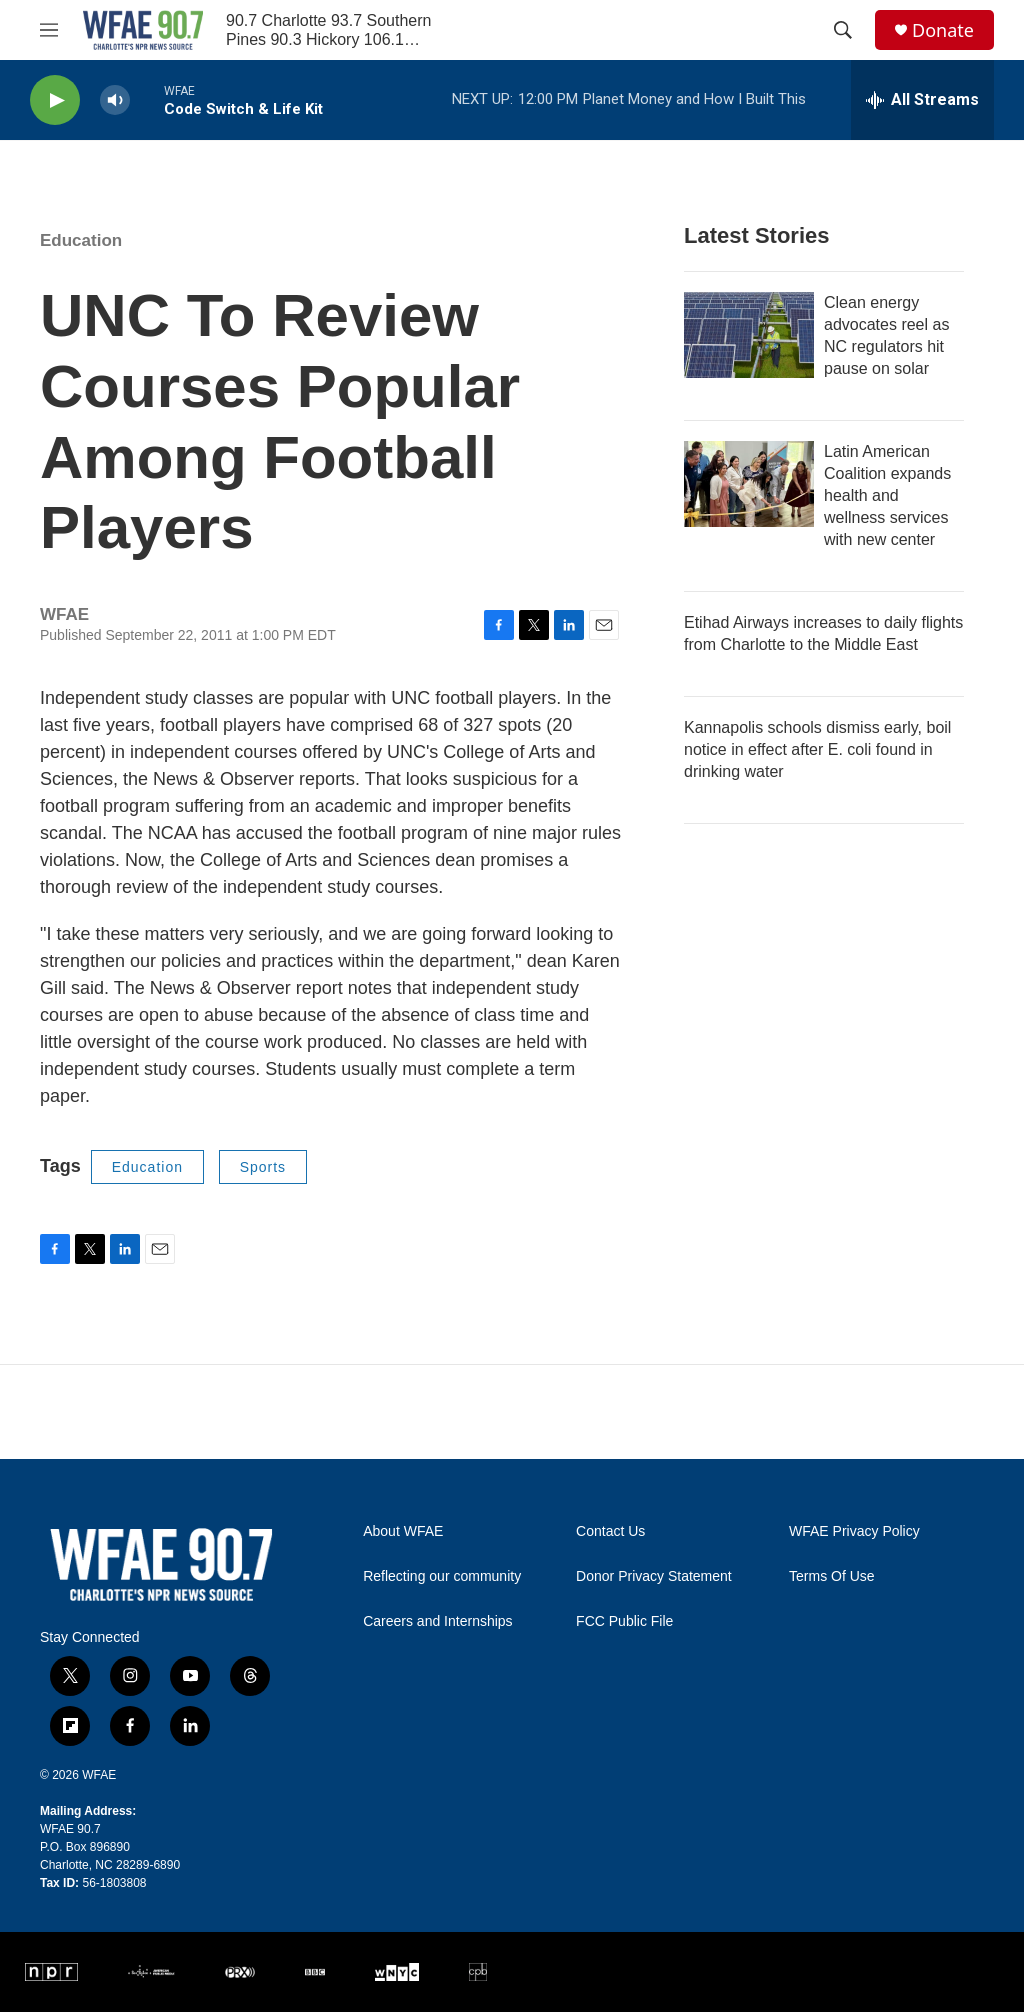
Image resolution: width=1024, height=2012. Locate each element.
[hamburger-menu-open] (49, 30)
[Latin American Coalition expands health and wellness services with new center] (749, 484)
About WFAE (403, 1531)
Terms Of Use (832, 1576)
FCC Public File (624, 1621)
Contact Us (610, 1531)
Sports (263, 1167)
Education (81, 240)
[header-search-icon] (843, 30)
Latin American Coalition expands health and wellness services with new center (887, 495)
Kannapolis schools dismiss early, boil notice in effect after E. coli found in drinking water (817, 749)
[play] (55, 100)
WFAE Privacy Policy (854, 1531)
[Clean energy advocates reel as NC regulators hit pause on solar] (749, 335)
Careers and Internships (437, 1621)
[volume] (115, 100)
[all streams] (922, 100)
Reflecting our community (442, 1576)
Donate (943, 30)
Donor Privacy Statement (654, 1576)
